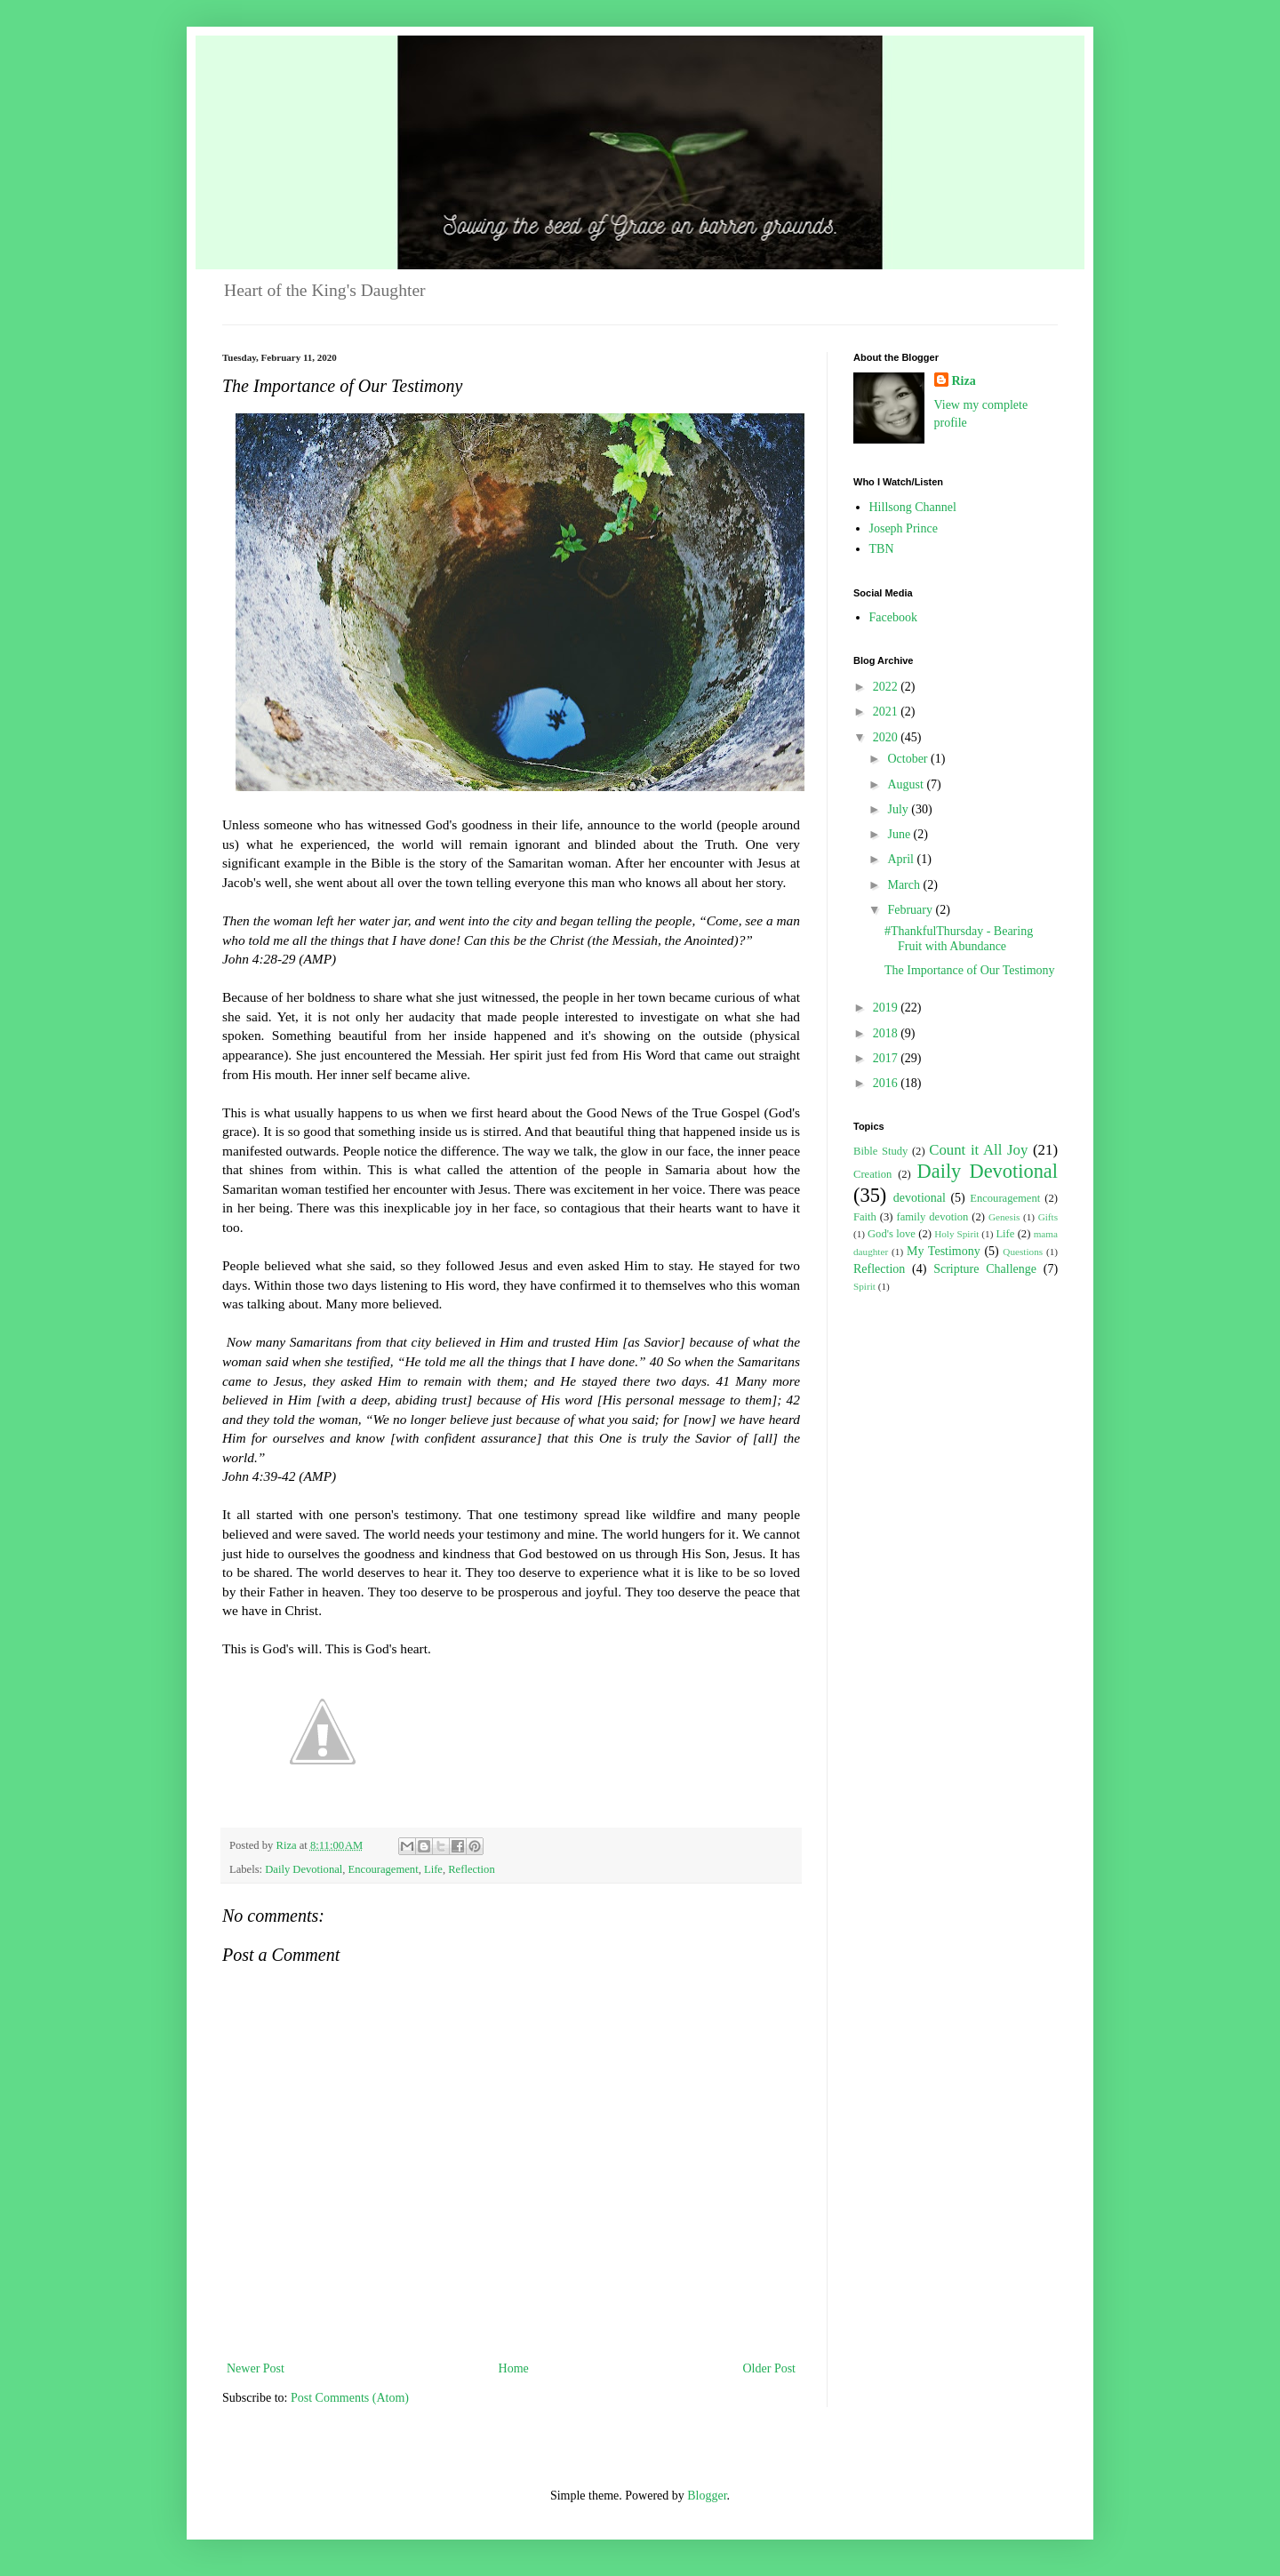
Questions (1023, 1251)
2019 (887, 1007)
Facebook (893, 617)
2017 (887, 1058)
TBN (881, 549)
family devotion (932, 1217)
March (905, 885)
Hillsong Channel (912, 507)
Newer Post (255, 2368)
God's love (892, 1234)
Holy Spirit (956, 1233)
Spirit (864, 1286)
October (909, 758)
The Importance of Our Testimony (969, 970)
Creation (872, 1174)
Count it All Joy (978, 1149)
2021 (887, 711)
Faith (864, 1217)
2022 (887, 686)
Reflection (471, 1869)
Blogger (706, 2495)
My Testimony (943, 1251)
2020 (887, 737)
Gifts (1048, 1217)
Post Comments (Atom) (350, 2397)
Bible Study (880, 1151)
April (901, 859)
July (899, 809)
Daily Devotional (303, 1869)
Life (433, 1869)
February (911, 909)
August (906, 784)
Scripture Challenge (984, 1269)
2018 (887, 1033)
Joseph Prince (903, 528)
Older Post (769, 2368)
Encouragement (383, 1869)
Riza (964, 381)
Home (514, 2368)
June (900, 834)
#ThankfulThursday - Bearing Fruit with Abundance (958, 938)
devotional (919, 1197)
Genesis (1004, 1217)
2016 (887, 1083)
